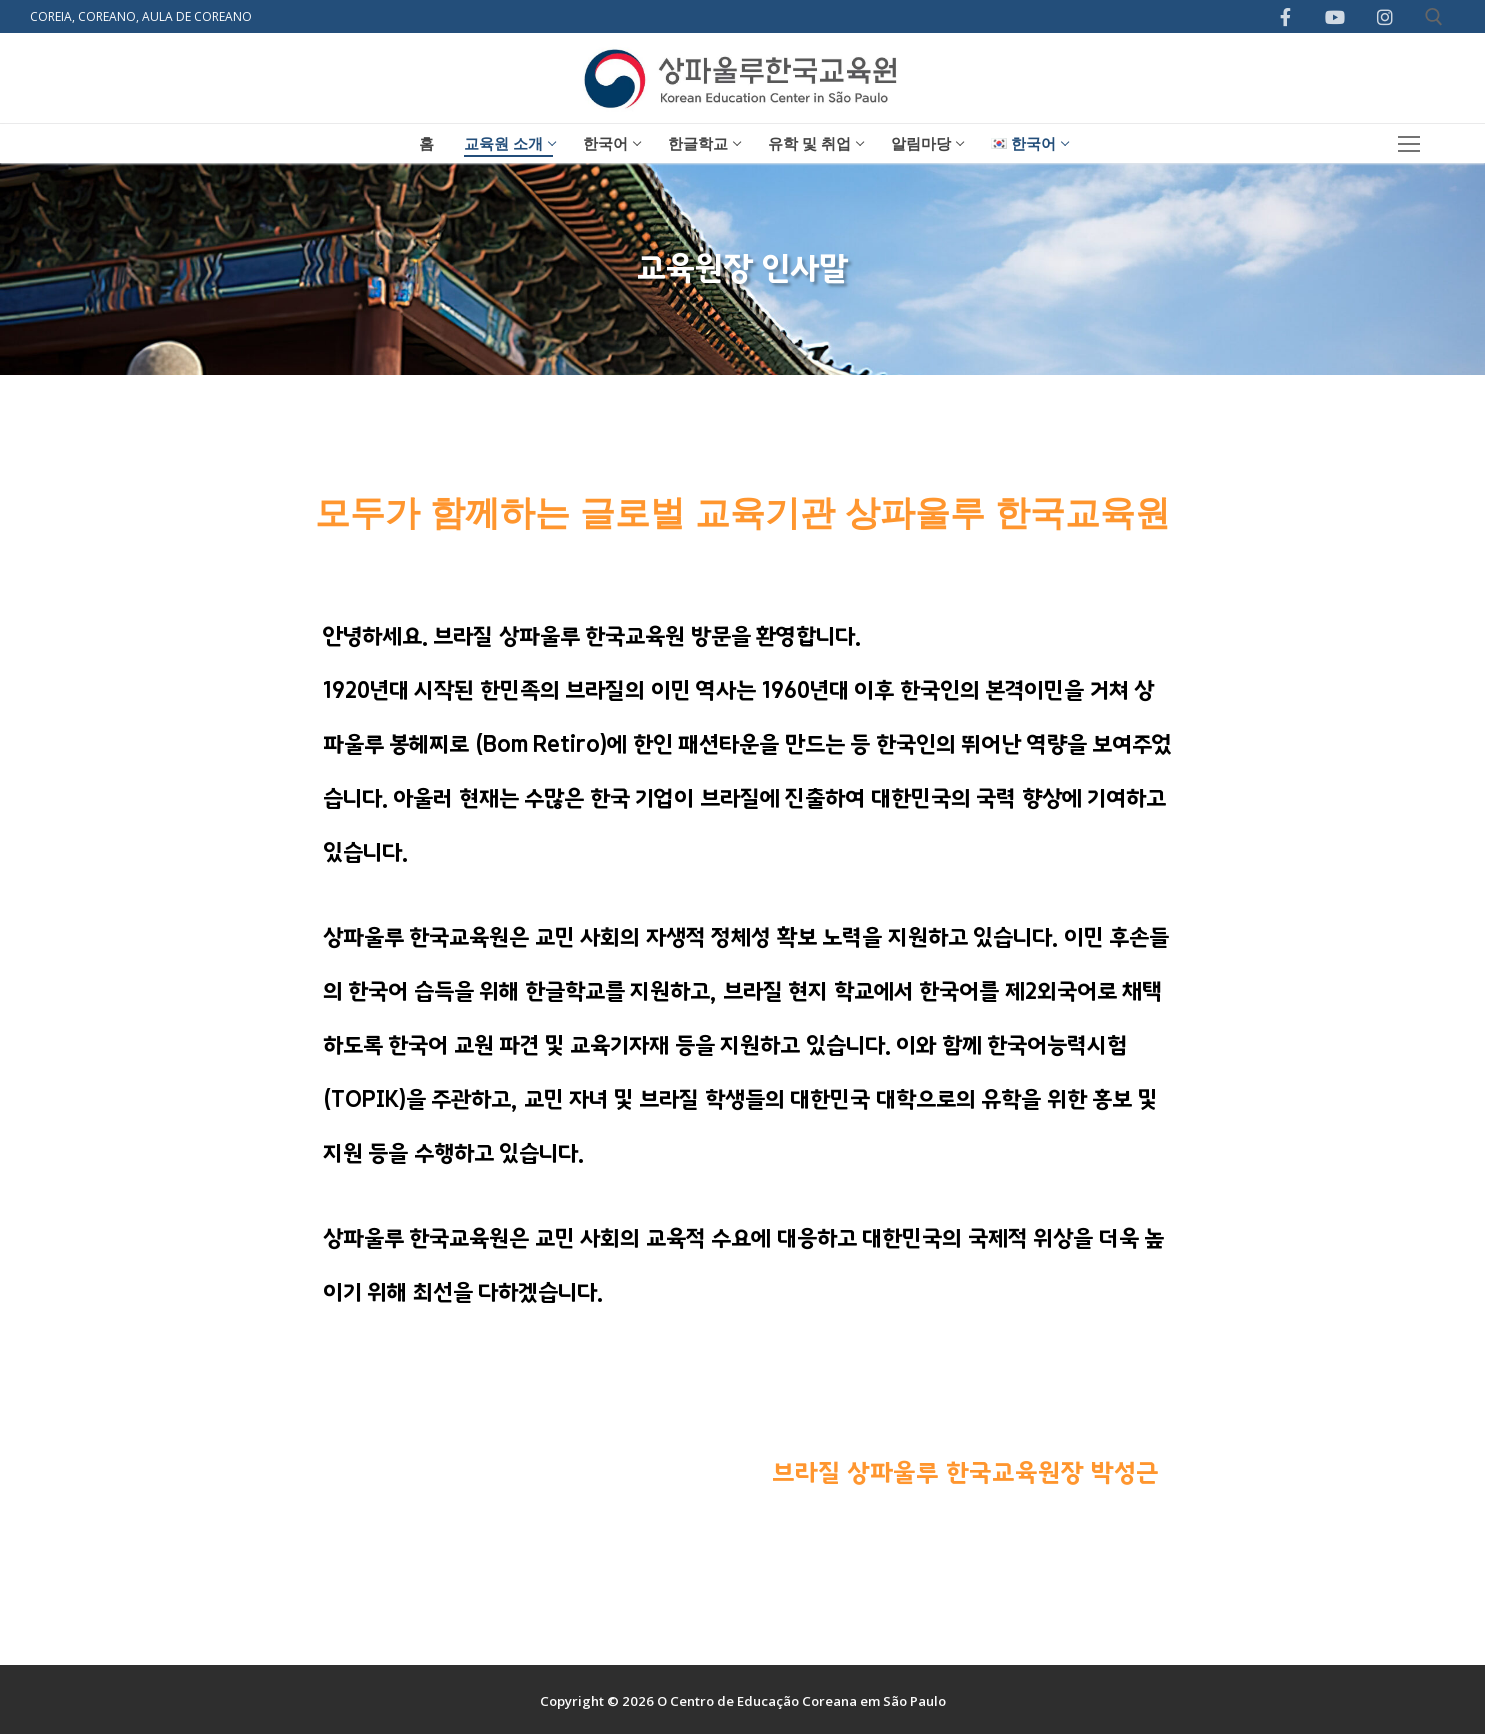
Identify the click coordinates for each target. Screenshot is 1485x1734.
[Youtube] (1335, 17)
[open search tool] (1434, 17)
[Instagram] (1385, 17)
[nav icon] (1409, 143)
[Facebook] (1286, 17)
